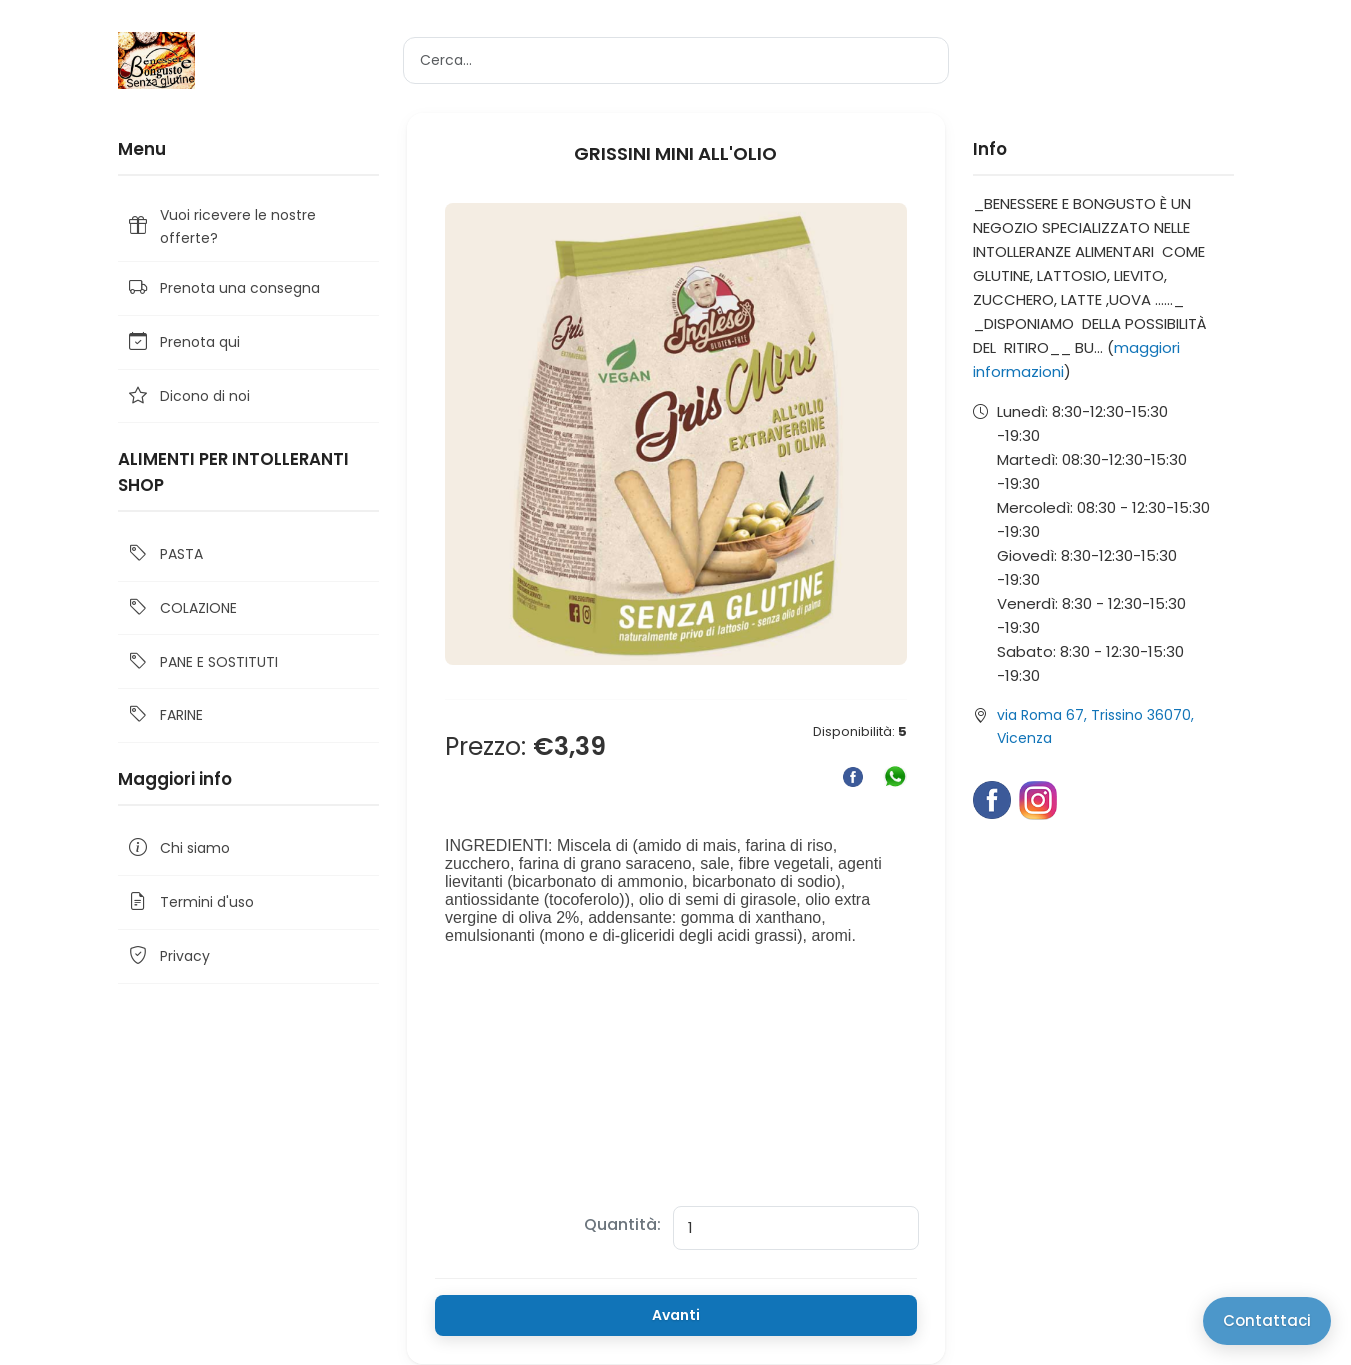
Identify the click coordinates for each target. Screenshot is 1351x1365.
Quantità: (622, 1224)
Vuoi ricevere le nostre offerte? (221, 226)
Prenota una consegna (223, 288)
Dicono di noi (188, 396)
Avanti (676, 1315)
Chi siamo (178, 848)
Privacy (168, 956)
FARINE (164, 715)
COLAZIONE (181, 608)
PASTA (164, 554)
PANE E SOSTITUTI (202, 661)
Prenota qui (183, 342)
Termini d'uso (190, 902)
